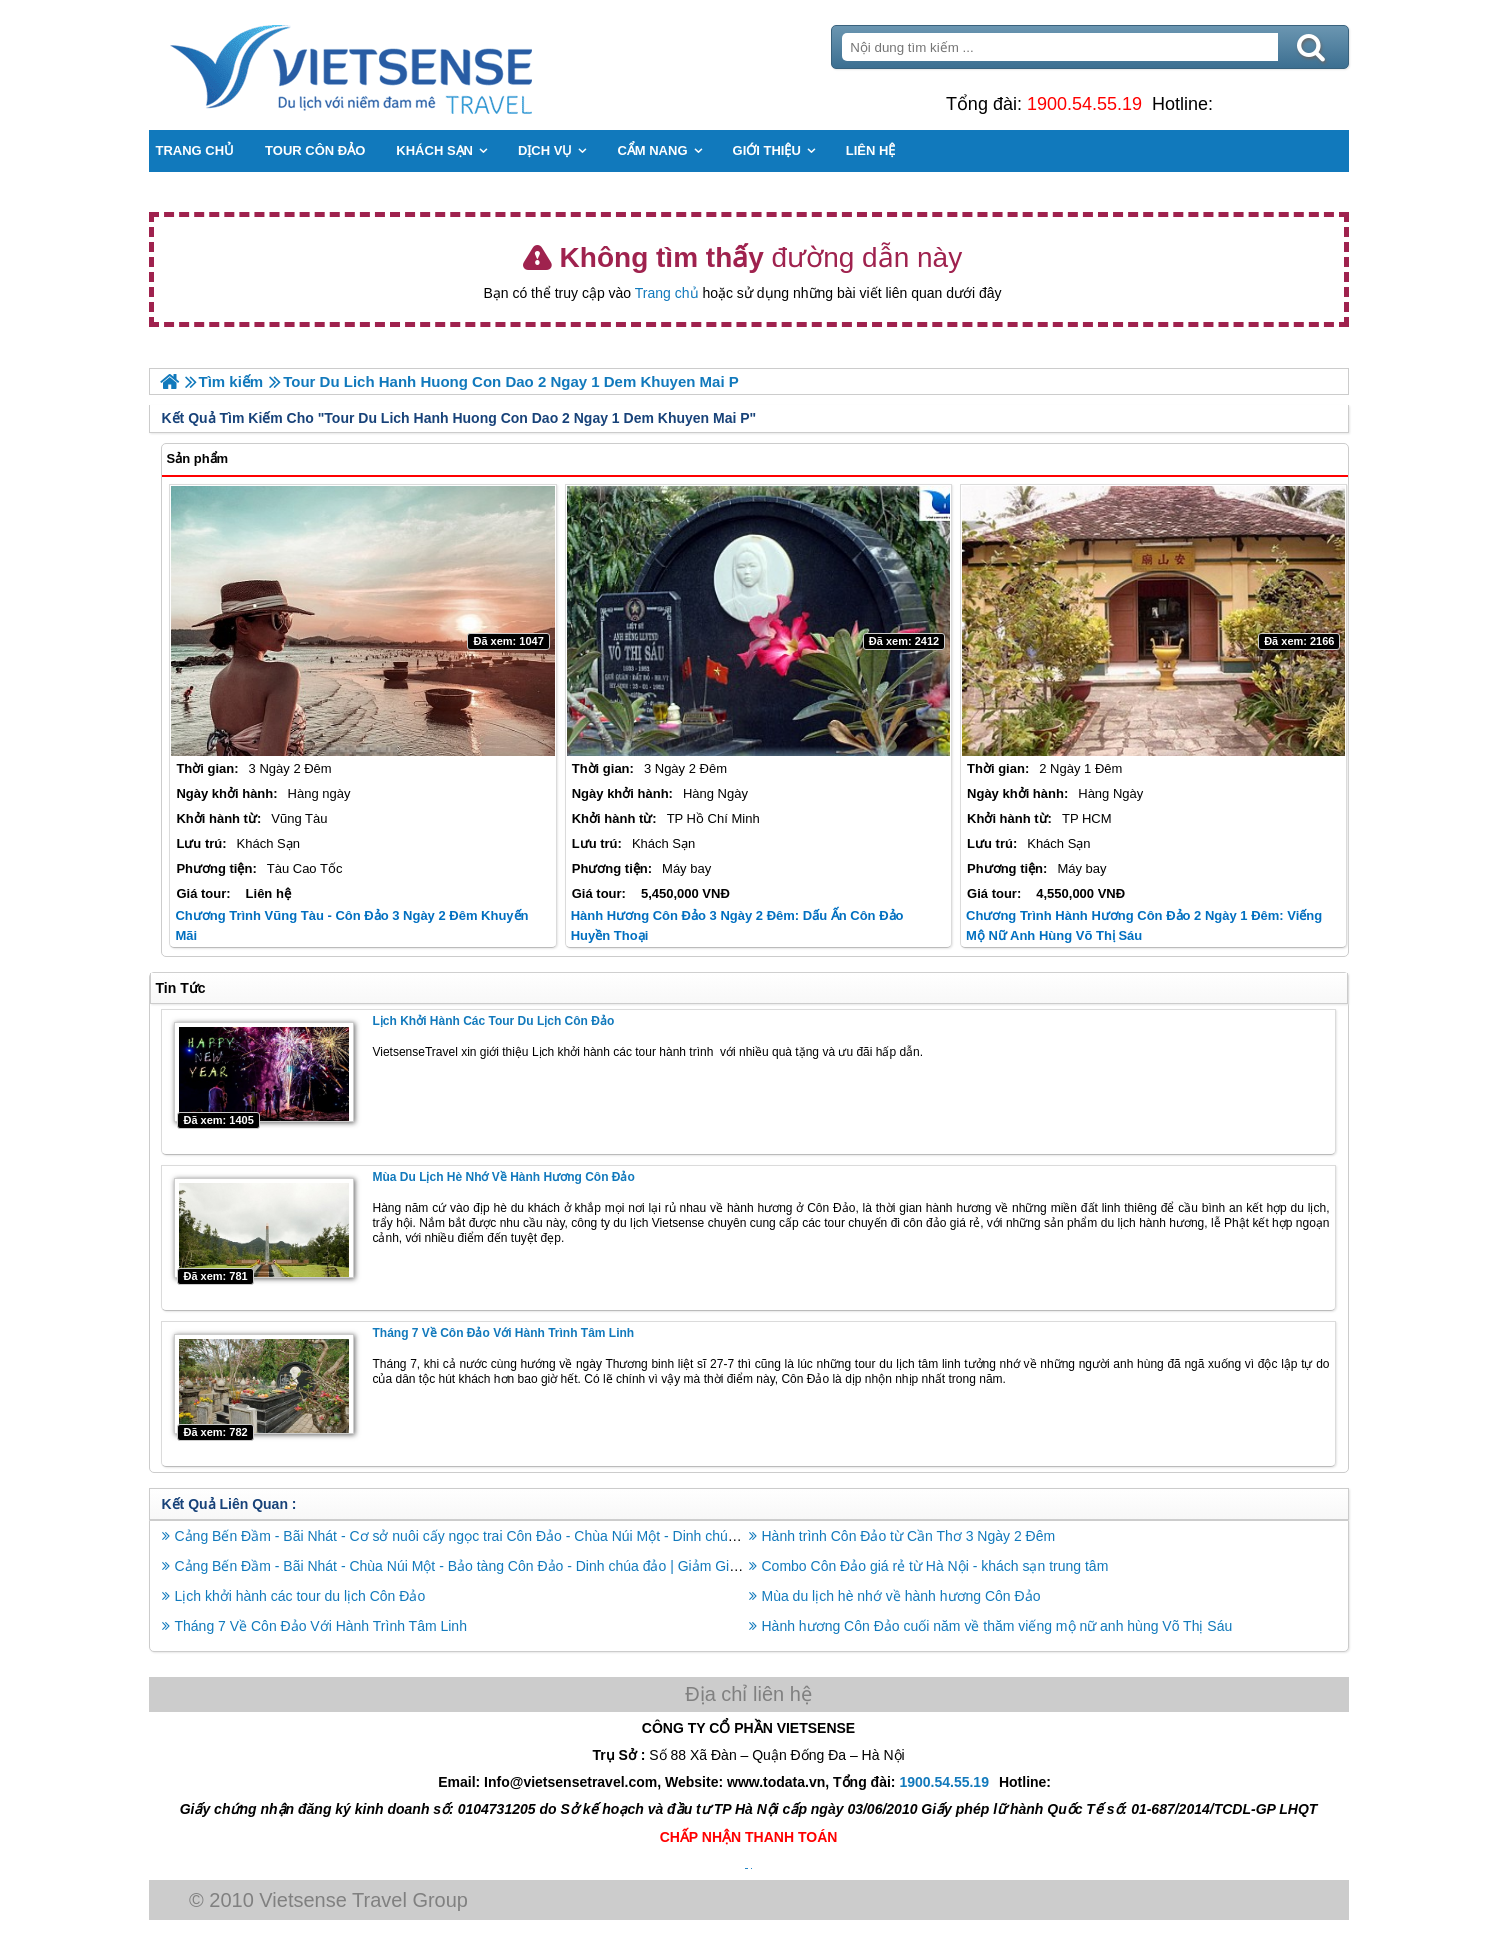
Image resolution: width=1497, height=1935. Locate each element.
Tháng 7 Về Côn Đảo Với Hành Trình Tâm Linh (503, 1333)
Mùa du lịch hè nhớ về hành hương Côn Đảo (503, 1177)
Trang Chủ (401, 65)
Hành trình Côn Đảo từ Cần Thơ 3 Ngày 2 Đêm (909, 1536)
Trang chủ (667, 293)
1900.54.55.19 (1084, 104)
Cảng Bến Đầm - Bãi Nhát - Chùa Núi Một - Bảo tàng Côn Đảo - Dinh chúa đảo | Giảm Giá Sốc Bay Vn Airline (516, 1566)
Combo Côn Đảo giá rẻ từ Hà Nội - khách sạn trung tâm (935, 1566)
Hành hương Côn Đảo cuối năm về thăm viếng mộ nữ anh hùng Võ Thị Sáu (997, 1626)
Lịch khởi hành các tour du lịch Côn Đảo (493, 1021)
